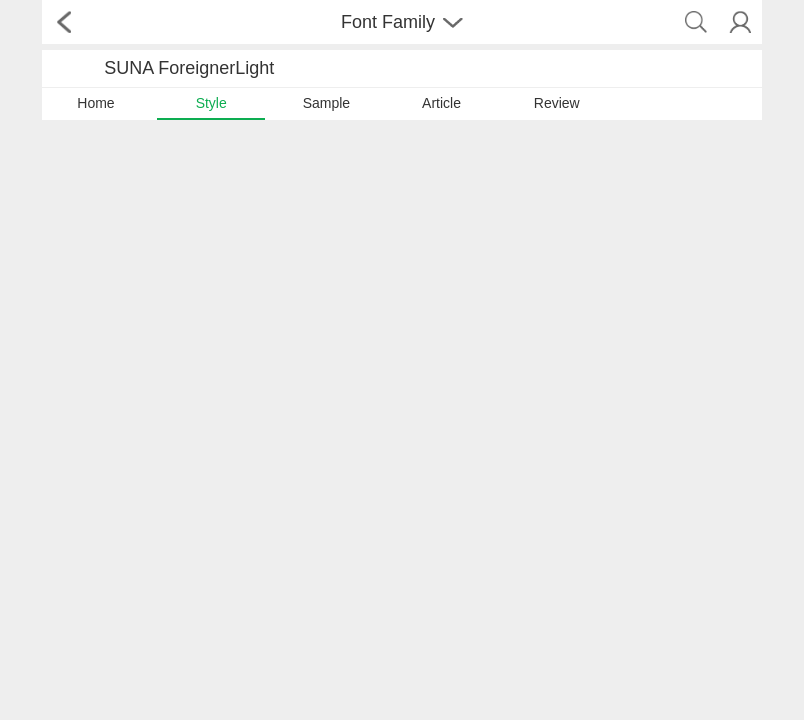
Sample (326, 103)
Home (95, 103)
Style (211, 103)
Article (441, 103)
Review (557, 103)
